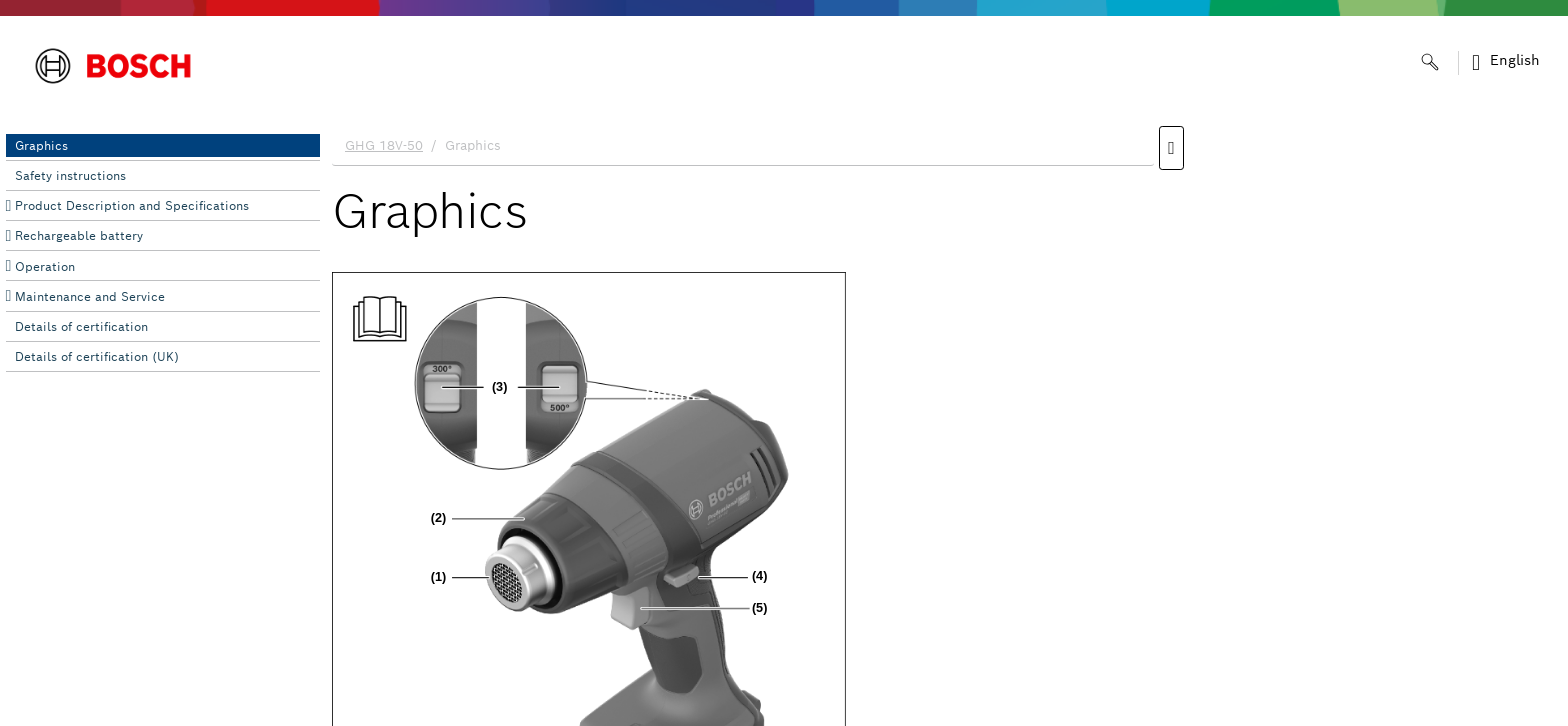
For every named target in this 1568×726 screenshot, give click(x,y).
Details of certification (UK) (97, 356)
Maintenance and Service (90, 296)
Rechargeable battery (79, 235)
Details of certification (81, 326)
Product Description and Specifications (132, 205)
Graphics (41, 145)
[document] (944, 421)
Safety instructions (70, 175)
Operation (45, 266)
